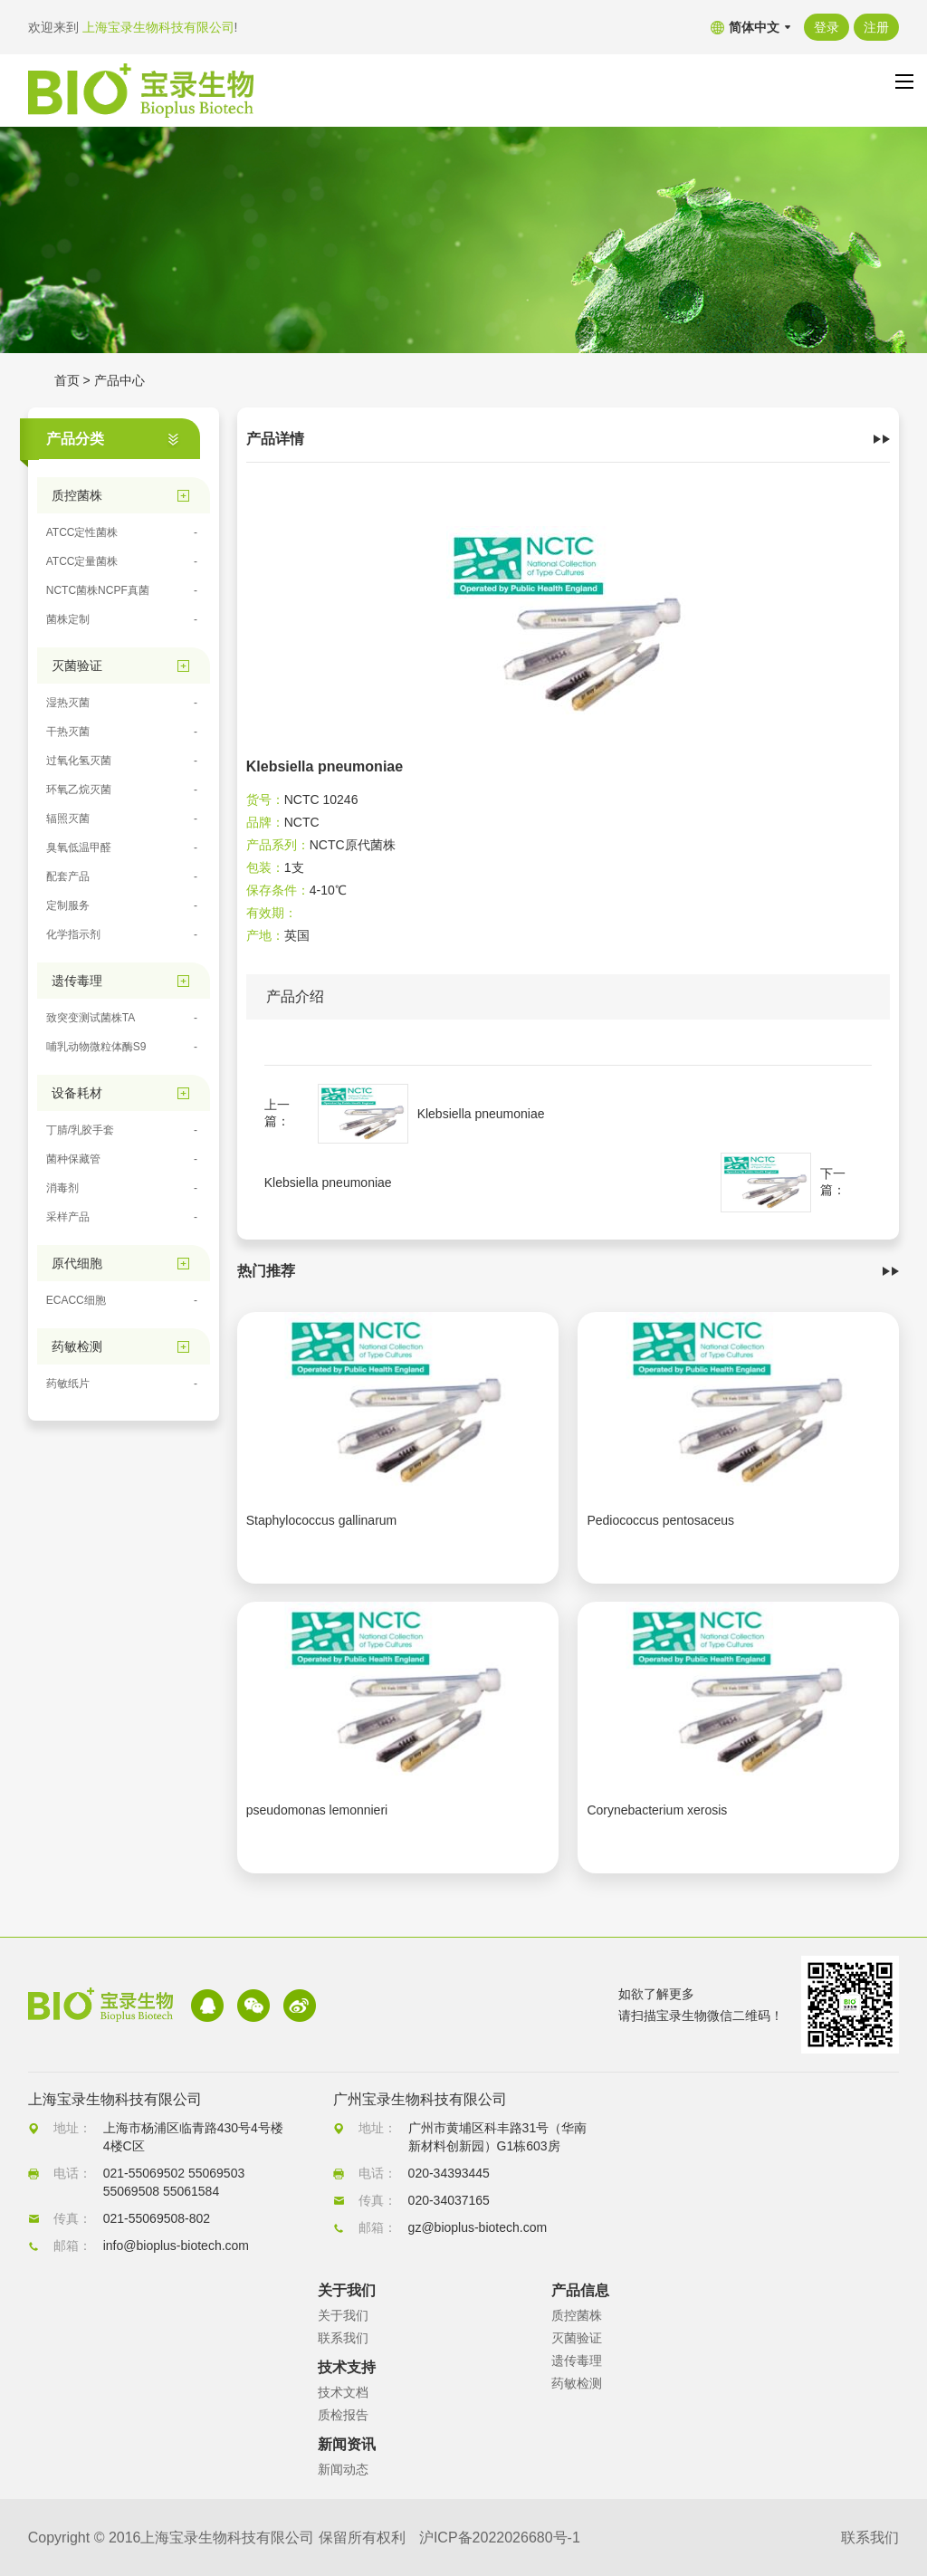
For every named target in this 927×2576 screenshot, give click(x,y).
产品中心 (119, 380)
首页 (67, 380)
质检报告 (343, 2415)
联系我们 (343, 2338)
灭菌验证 (576, 2338)
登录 (826, 27)
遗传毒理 (576, 2360)
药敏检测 (576, 2383)
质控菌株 (576, 2315)
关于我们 (343, 2315)
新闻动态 (343, 2469)
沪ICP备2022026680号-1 (499, 2537)
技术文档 (343, 2392)
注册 (876, 27)
